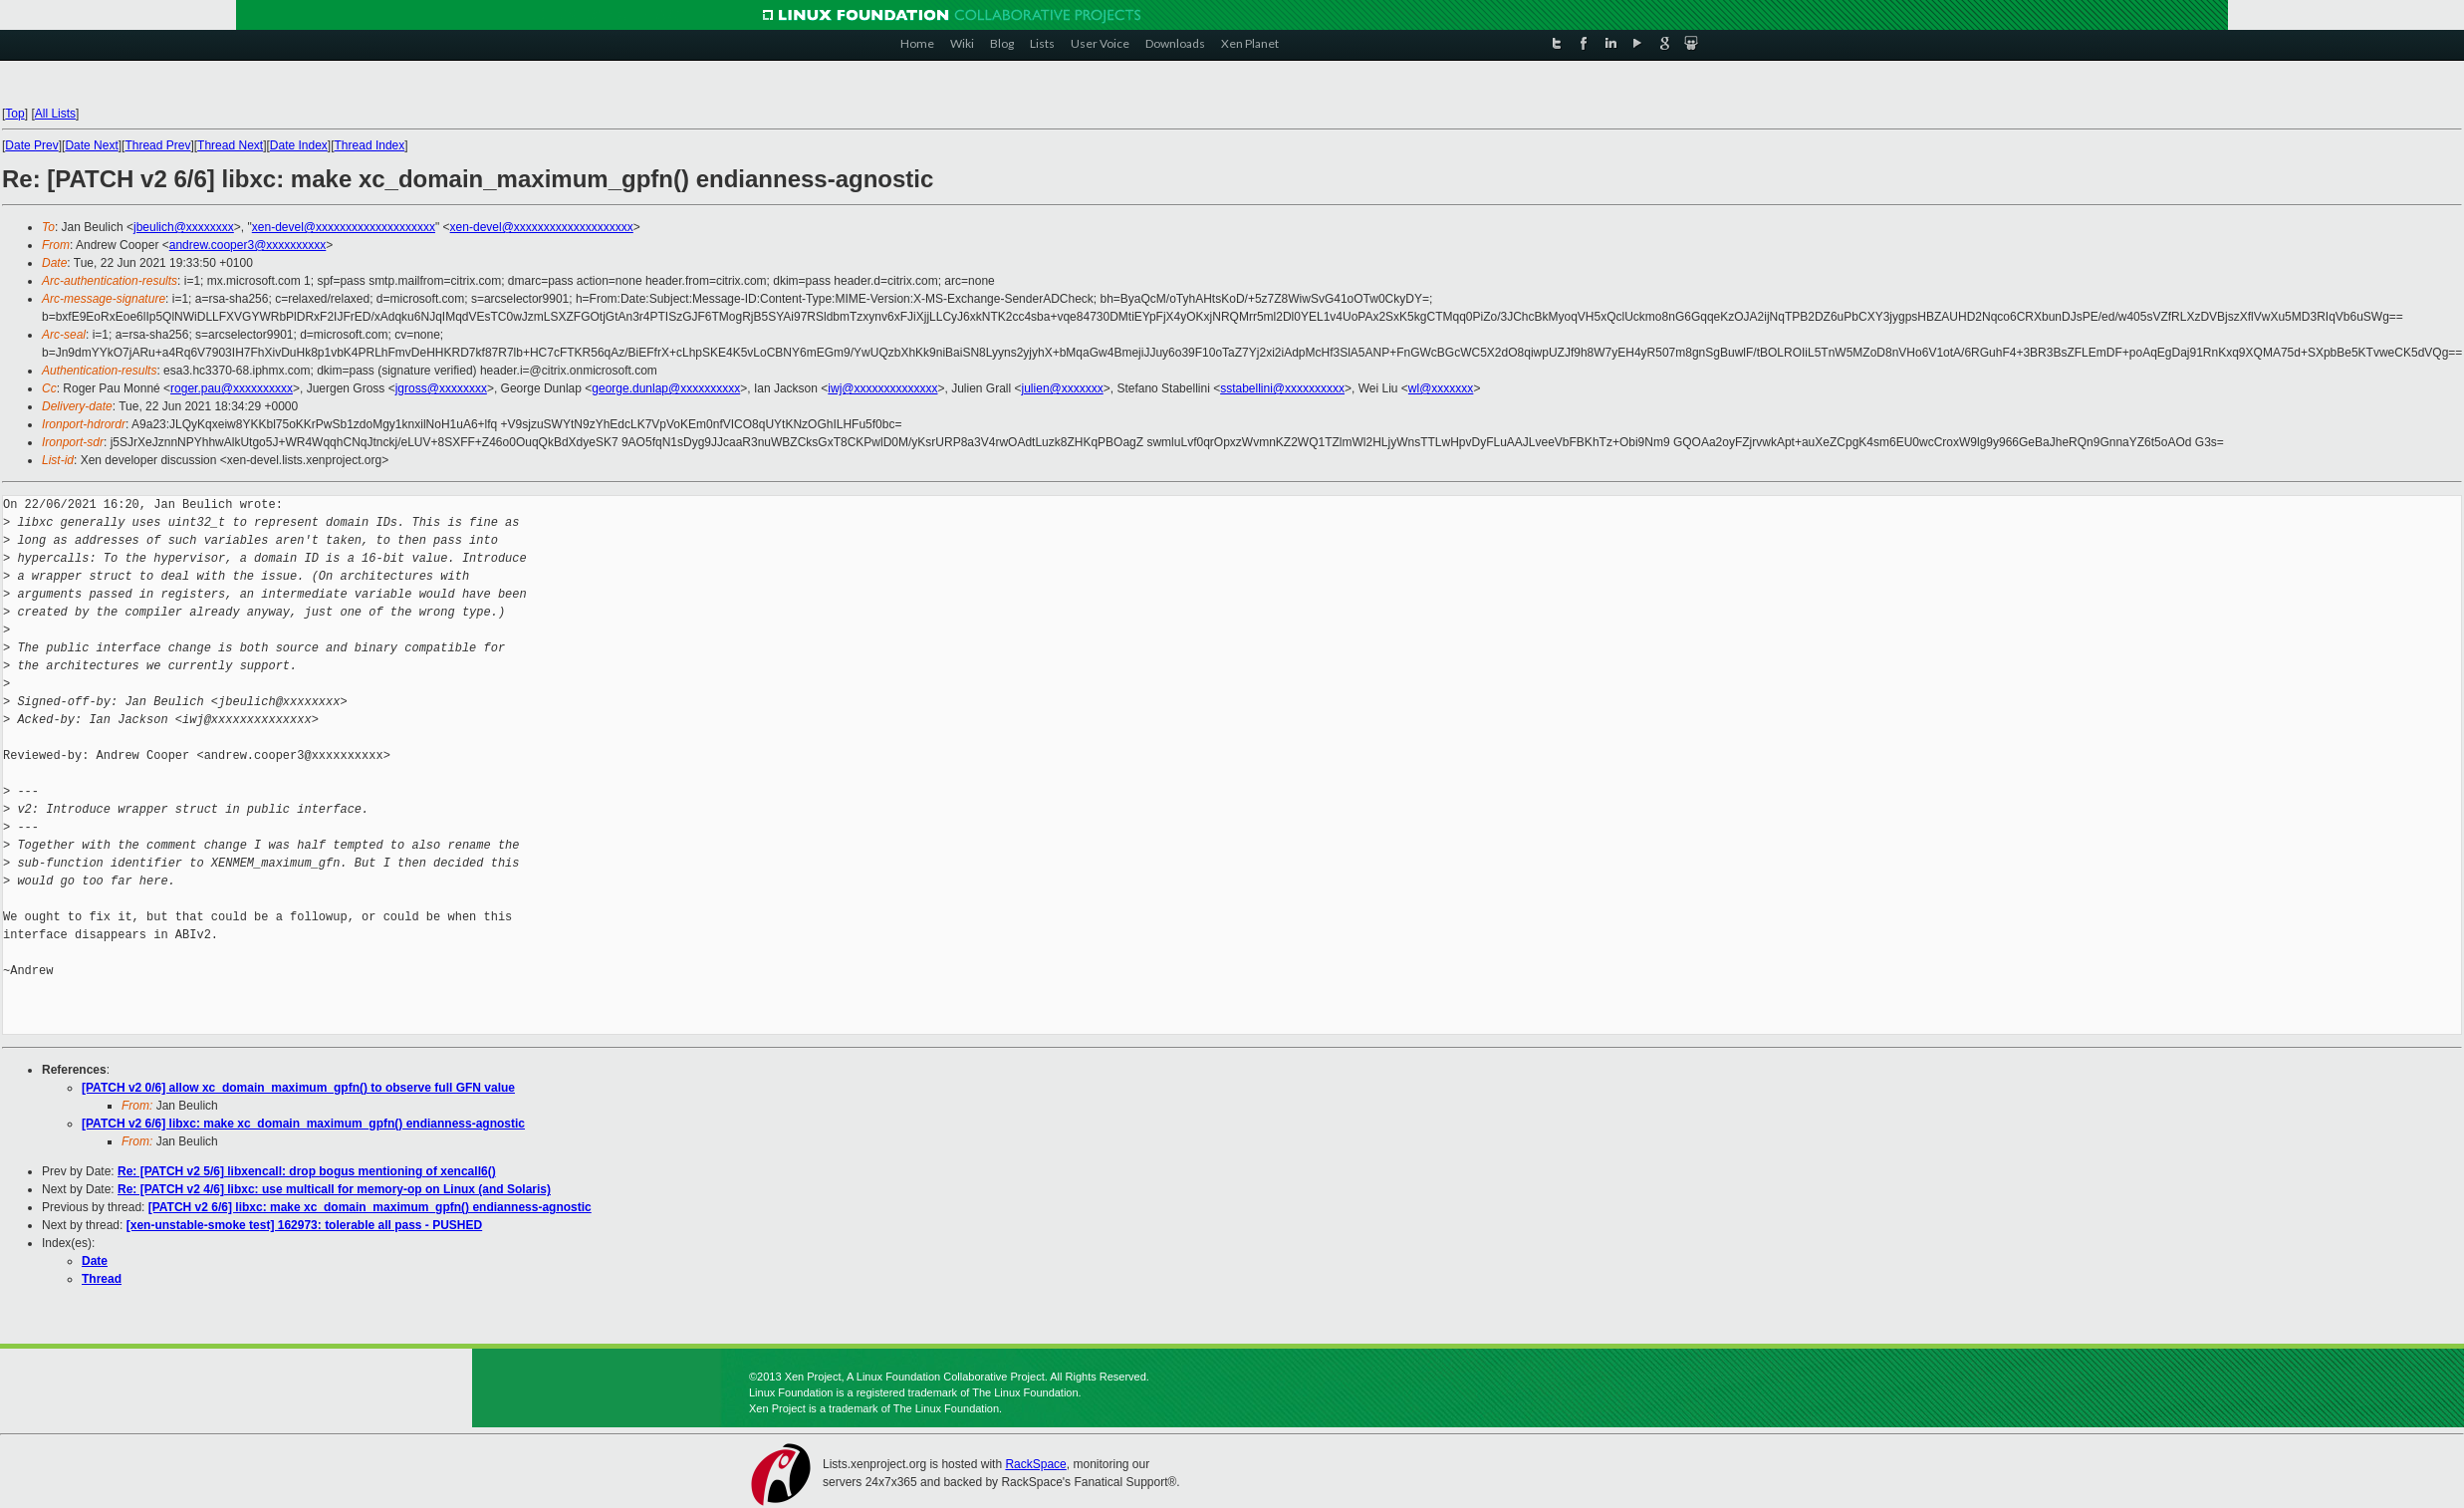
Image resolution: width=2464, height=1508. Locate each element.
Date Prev (31, 145)
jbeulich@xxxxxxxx (183, 227)
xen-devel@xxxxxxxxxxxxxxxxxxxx (343, 227)
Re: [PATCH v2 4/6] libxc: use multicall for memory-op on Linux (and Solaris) (334, 1189)
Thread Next (230, 145)
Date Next (91, 145)
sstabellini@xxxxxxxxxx (1282, 388)
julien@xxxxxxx (1063, 388)
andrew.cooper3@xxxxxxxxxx (248, 245)
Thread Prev (157, 145)
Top (14, 114)
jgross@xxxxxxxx (441, 388)
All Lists (55, 114)
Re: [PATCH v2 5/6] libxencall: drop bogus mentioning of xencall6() (307, 1171)
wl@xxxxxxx (1441, 388)
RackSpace (1035, 1464)
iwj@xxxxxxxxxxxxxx (882, 388)
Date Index (299, 145)
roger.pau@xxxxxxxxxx (231, 388)
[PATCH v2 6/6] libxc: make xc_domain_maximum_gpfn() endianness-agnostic (303, 1124)
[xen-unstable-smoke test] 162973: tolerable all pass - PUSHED (304, 1225)
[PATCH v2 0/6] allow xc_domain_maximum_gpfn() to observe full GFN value (298, 1088)
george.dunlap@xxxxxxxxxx (666, 388)
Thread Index (370, 145)
